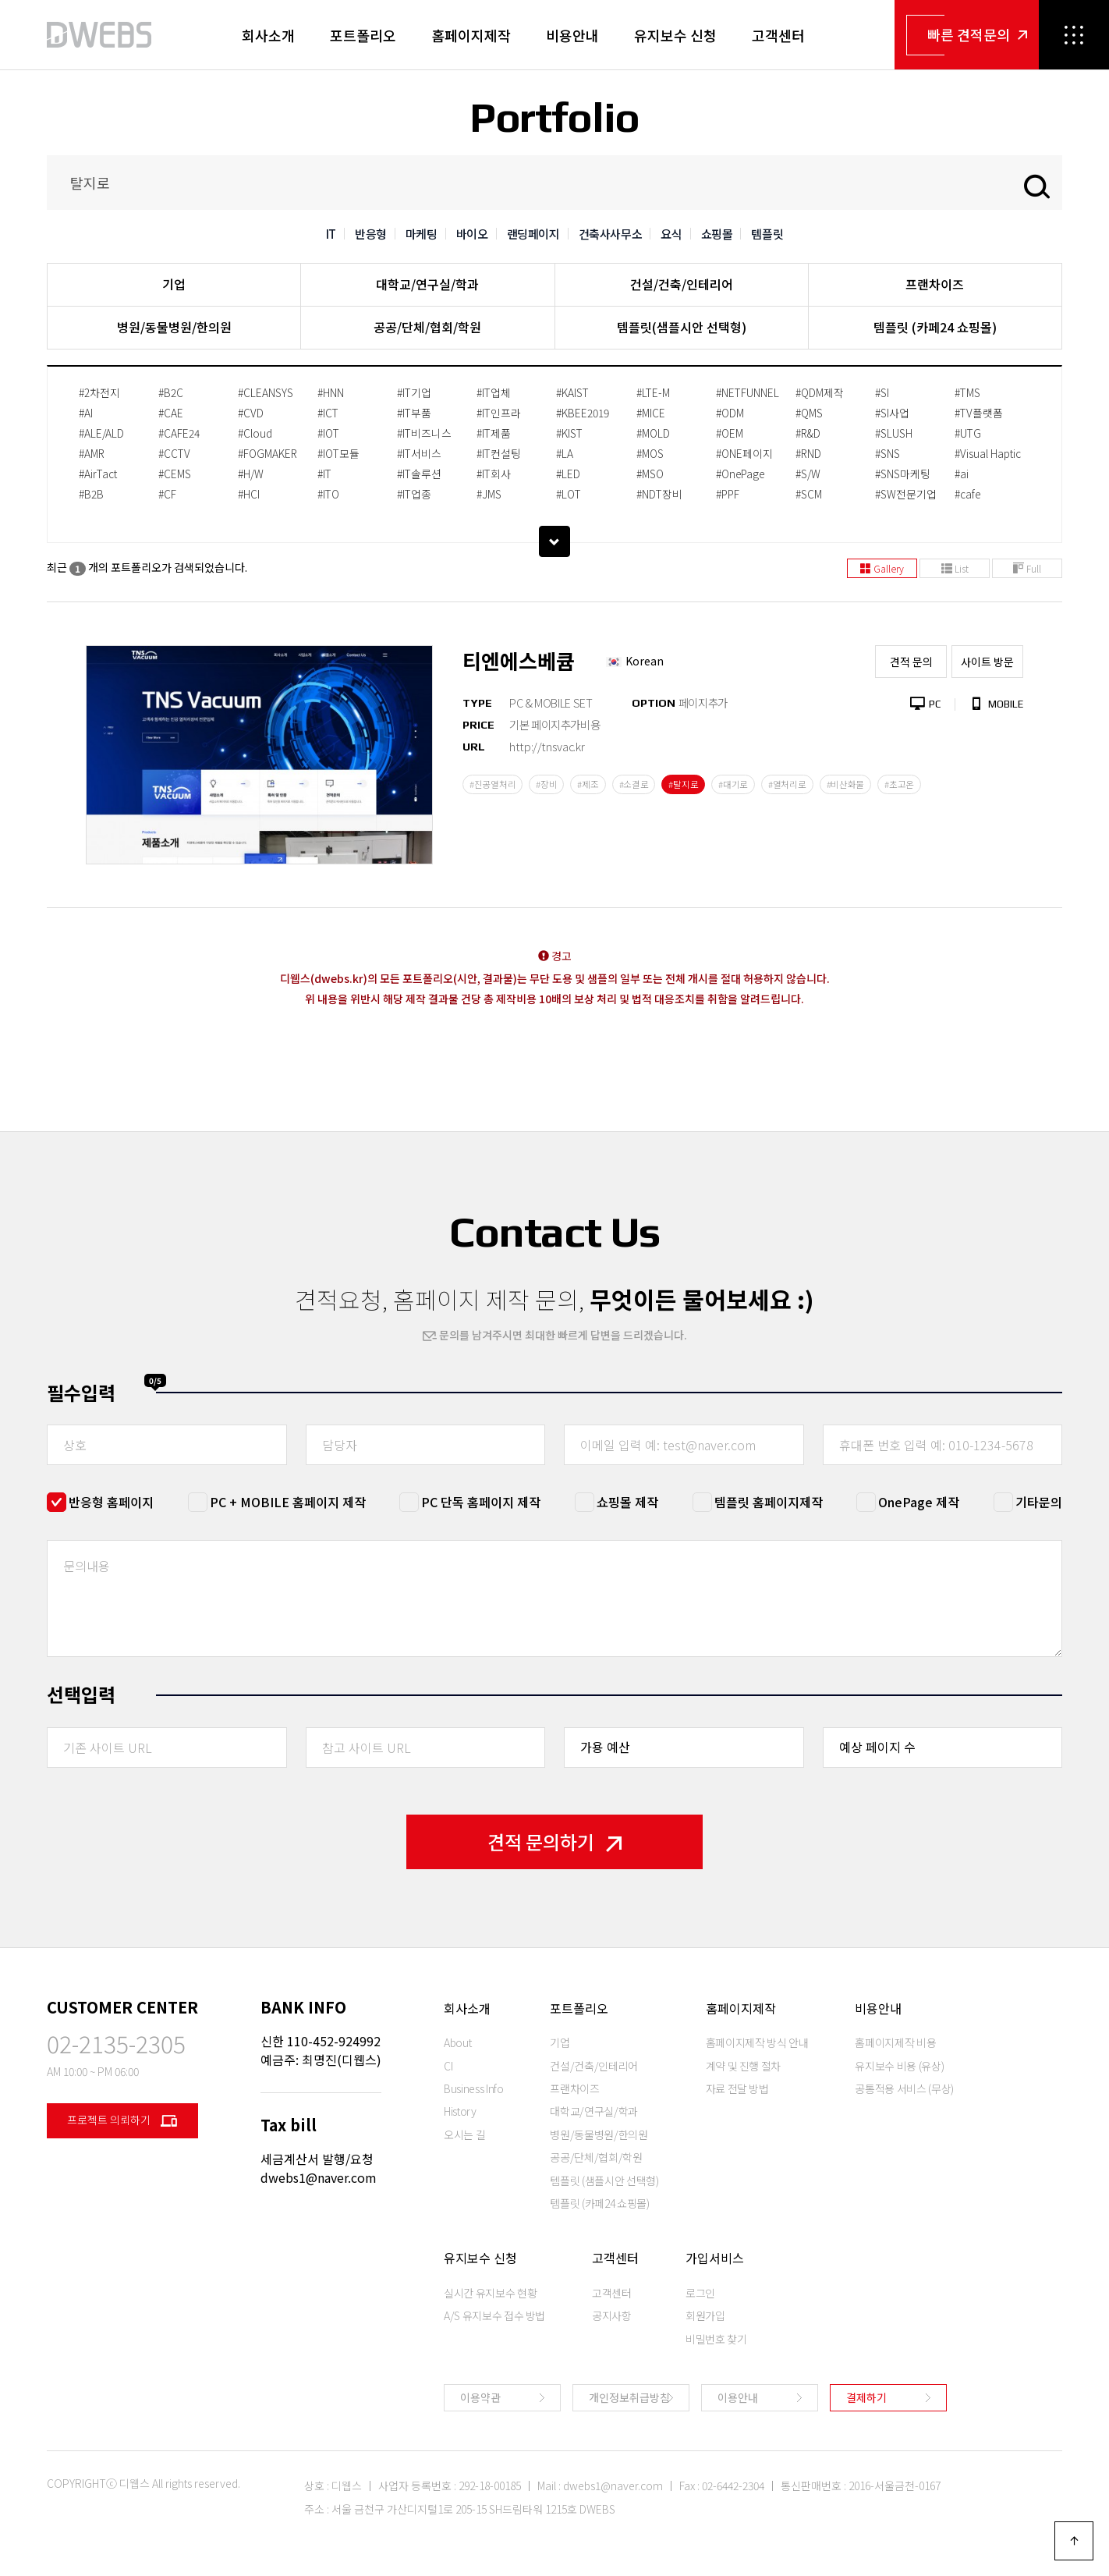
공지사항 (612, 2315)
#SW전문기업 (906, 494)
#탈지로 (683, 784)
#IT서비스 (419, 453)
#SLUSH (893, 433)
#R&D (807, 433)
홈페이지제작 (471, 35)
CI (448, 2066)
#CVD (251, 412)
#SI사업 (892, 412)
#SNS (887, 453)
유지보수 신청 (675, 35)
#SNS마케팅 (902, 473)
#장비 (546, 784)
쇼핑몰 (717, 233)
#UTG (968, 433)
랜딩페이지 (533, 233)
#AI (86, 412)
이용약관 (480, 2397)
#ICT (327, 412)
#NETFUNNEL (747, 392)
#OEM (729, 433)
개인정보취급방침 (629, 2397)
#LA (564, 453)
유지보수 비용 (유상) (899, 2066)
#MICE (650, 412)
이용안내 (737, 2397)
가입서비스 (715, 2257)
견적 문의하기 (554, 1841)
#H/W (251, 473)
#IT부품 (414, 412)
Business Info (473, 2088)
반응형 (371, 233)
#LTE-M (653, 392)
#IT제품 (494, 433)
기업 (174, 284)
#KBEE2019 (582, 412)
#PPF (727, 494)
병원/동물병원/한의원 (174, 327)
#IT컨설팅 (499, 453)
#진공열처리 (492, 784)
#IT (324, 473)
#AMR (92, 453)
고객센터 (778, 35)
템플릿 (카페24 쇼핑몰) (935, 327)
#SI (882, 392)
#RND (808, 453)
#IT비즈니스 (424, 433)
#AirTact (98, 473)
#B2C (170, 392)
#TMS (967, 392)
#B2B (91, 494)
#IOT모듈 (338, 453)
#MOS (650, 453)
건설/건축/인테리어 (681, 284)
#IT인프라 (499, 412)
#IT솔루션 (419, 473)
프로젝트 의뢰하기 (122, 2121)
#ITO (328, 494)
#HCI (249, 494)
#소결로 (634, 784)
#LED (568, 473)
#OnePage (740, 473)
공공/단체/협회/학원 (427, 327)
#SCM (808, 494)
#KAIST (572, 392)
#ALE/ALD (101, 433)
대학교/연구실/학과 (427, 284)
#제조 (587, 784)
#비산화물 (846, 784)
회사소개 (268, 35)
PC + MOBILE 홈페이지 (288, 1501)
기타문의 (1038, 1501)
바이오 (472, 233)
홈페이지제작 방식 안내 (757, 2042)
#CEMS (174, 473)
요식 (671, 233)
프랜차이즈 (934, 284)
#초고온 (899, 784)
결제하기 (866, 2397)
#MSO (650, 473)
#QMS (809, 412)
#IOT (328, 433)
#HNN (330, 392)
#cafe (967, 494)
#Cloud (255, 433)
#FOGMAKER (267, 453)
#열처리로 (787, 784)
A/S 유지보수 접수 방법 (494, 2315)
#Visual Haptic (988, 453)
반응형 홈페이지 (111, 1501)
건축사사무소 (611, 233)
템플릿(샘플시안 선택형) (681, 327)
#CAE (170, 412)
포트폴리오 (363, 35)
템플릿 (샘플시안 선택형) (604, 2180)
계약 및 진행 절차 (743, 2066)
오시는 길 (464, 2134)
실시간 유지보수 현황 (490, 2293)
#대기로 (733, 784)
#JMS (489, 494)
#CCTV (174, 453)
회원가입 (705, 2315)
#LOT (568, 494)
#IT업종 (414, 494)
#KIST (569, 433)
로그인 (700, 2293)
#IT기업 (414, 392)
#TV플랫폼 (979, 412)
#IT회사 (494, 473)
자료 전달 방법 (737, 2088)
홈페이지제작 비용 (895, 2042)
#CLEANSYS (265, 392)
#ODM (730, 412)
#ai (962, 473)
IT (331, 233)
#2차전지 (99, 392)
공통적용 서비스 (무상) (904, 2088)
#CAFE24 (179, 433)
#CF (167, 494)
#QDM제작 (819, 392)
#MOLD (653, 433)
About (457, 2042)
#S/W (807, 473)
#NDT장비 (659, 494)
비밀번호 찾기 (716, 2339)
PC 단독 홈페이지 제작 (480, 1501)
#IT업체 (494, 392)
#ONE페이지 (744, 453)
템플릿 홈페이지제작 (768, 1501)
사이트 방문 (987, 661)
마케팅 (422, 233)
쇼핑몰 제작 (627, 1501)
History (460, 2111)
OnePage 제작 (918, 1501)
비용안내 (572, 35)
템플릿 (767, 233)
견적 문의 (911, 661)
